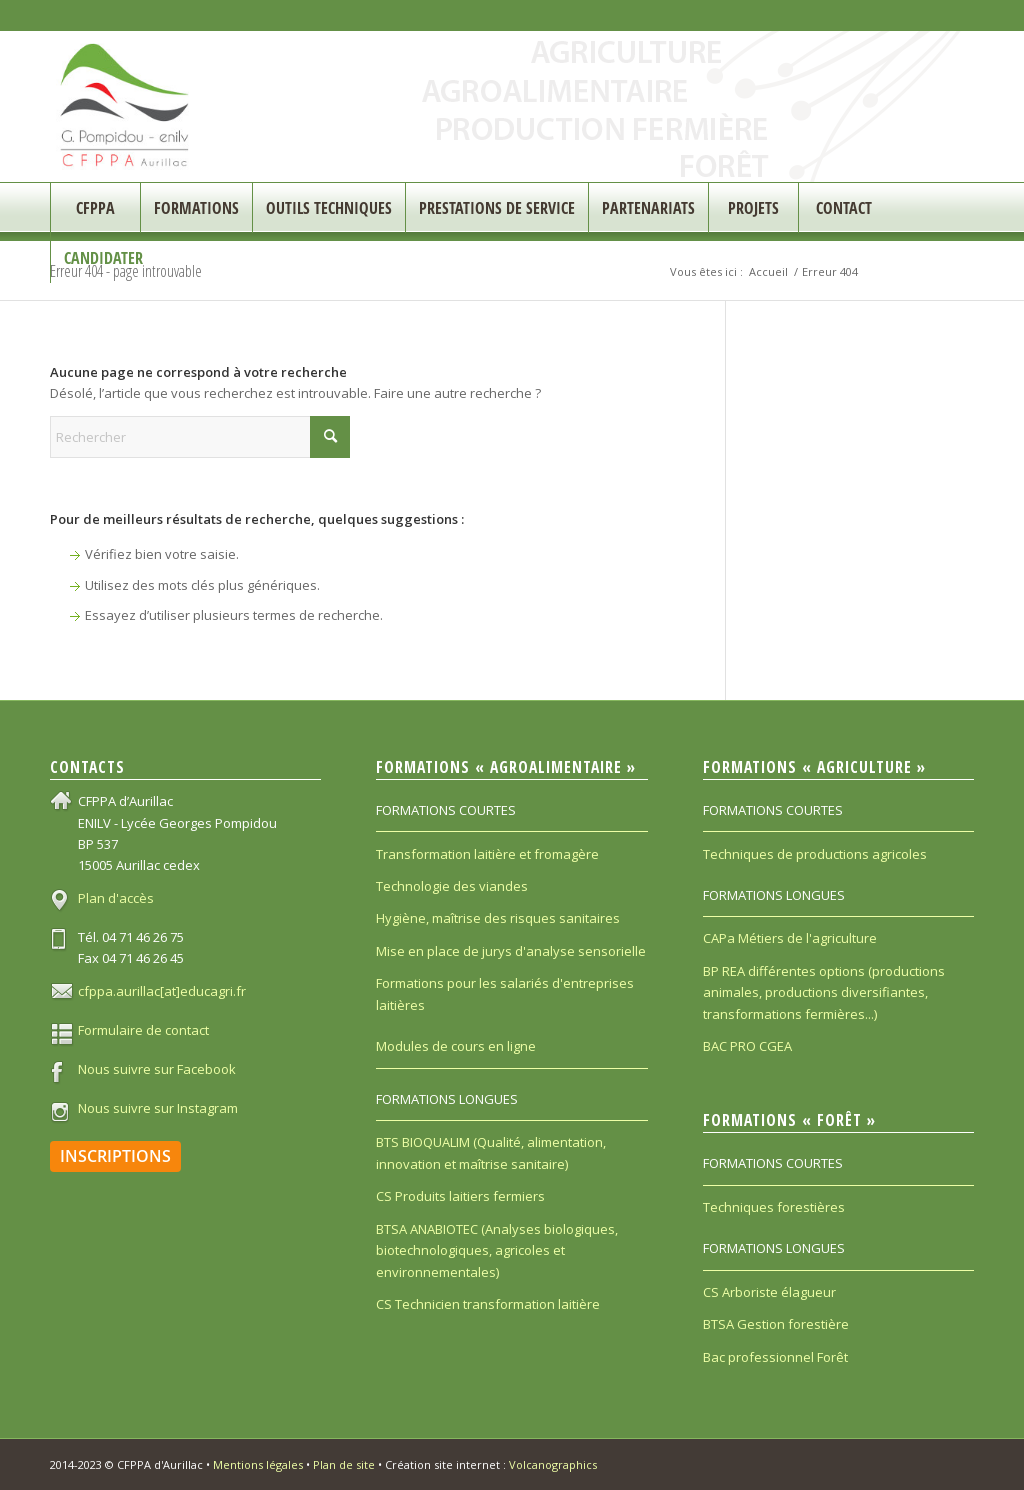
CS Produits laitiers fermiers (460, 1196)
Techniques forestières (774, 1207)
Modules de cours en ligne (456, 1046)
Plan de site (344, 1464)
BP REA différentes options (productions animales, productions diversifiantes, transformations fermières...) (824, 992)
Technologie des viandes (452, 886)
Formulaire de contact (143, 1030)
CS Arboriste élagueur (769, 1292)
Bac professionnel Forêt (775, 1357)
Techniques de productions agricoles (815, 854)
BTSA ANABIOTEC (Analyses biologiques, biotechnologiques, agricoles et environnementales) (497, 1250)
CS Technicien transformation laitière (488, 1304)
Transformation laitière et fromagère (487, 854)
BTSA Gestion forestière (776, 1324)
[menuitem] (95, 208)
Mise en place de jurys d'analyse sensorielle (511, 951)
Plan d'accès (116, 898)
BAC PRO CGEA (747, 1046)
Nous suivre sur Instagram (158, 1108)
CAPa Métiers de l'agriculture (790, 938)
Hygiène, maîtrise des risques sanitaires (498, 918)
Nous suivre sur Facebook (157, 1069)
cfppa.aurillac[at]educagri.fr (162, 991)
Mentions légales (258, 1464)
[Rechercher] (200, 437)
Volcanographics (553, 1464)
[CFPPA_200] (125, 106)
